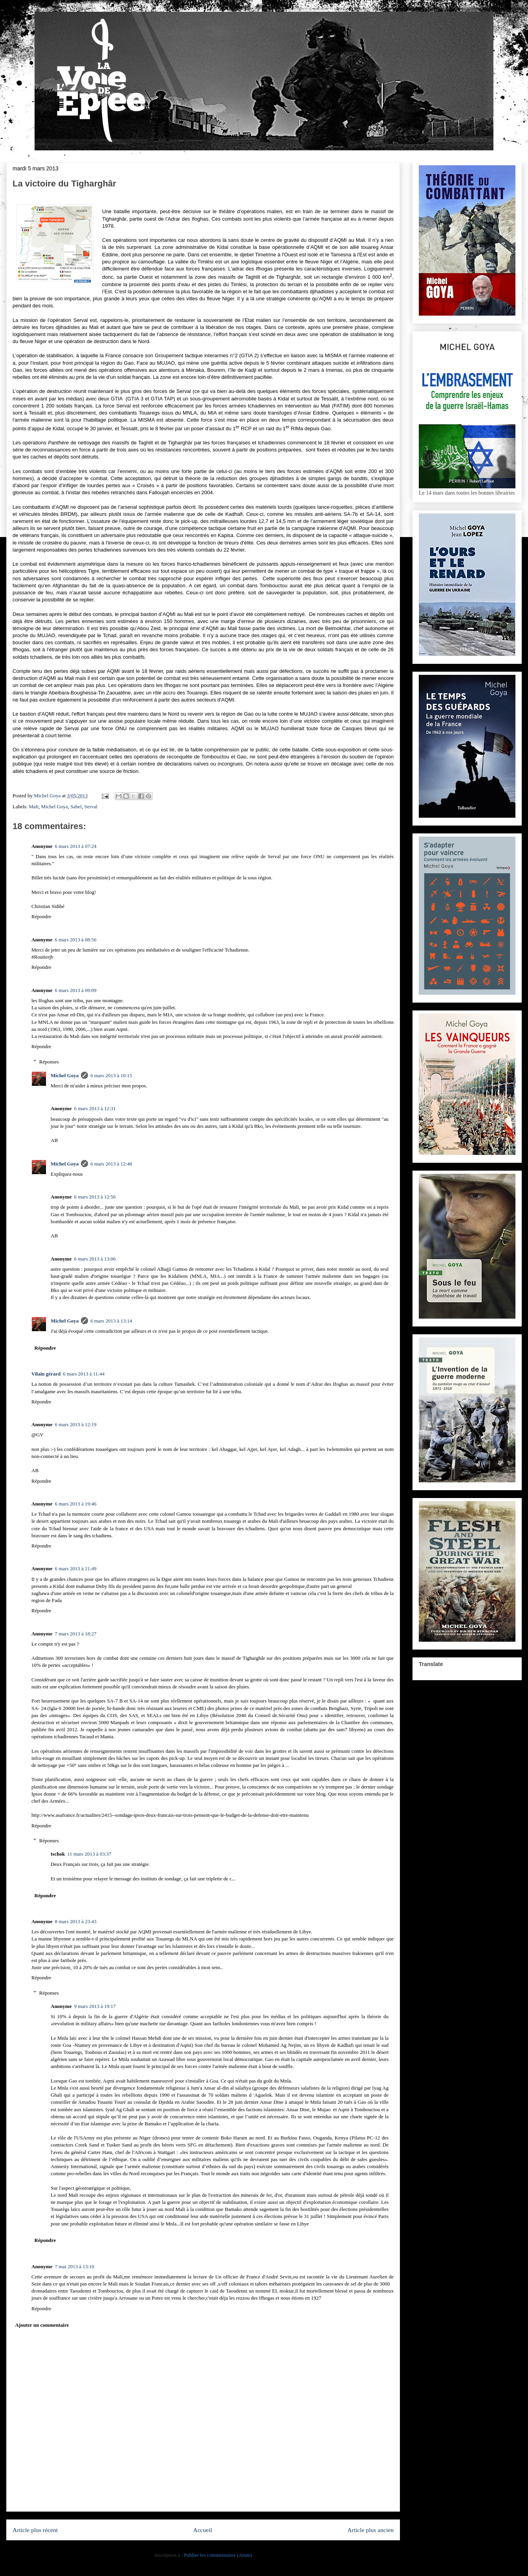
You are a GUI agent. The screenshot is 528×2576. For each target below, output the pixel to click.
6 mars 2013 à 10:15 (111, 1075)
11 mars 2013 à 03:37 (89, 1854)
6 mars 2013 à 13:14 (111, 1321)
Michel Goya (54, 806)
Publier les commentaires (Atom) (218, 2555)
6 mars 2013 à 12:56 (95, 1197)
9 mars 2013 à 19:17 (95, 2006)
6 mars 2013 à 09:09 (75, 990)
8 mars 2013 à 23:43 (75, 1921)
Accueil (202, 2530)
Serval (90, 806)
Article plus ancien (370, 2530)
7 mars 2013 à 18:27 (75, 1634)
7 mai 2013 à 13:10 (74, 2266)
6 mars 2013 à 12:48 (111, 1164)
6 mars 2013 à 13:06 (95, 1259)
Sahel (76, 806)
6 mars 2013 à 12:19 (75, 1424)
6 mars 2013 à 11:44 (83, 1374)
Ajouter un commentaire (42, 2325)
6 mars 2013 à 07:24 (75, 846)
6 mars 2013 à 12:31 (95, 1108)
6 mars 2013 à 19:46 (75, 1504)
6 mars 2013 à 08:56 (75, 940)
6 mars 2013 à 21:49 (75, 1568)
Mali (34, 806)
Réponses (49, 1062)
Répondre (41, 916)
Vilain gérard (45, 1374)
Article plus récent (35, 2530)
